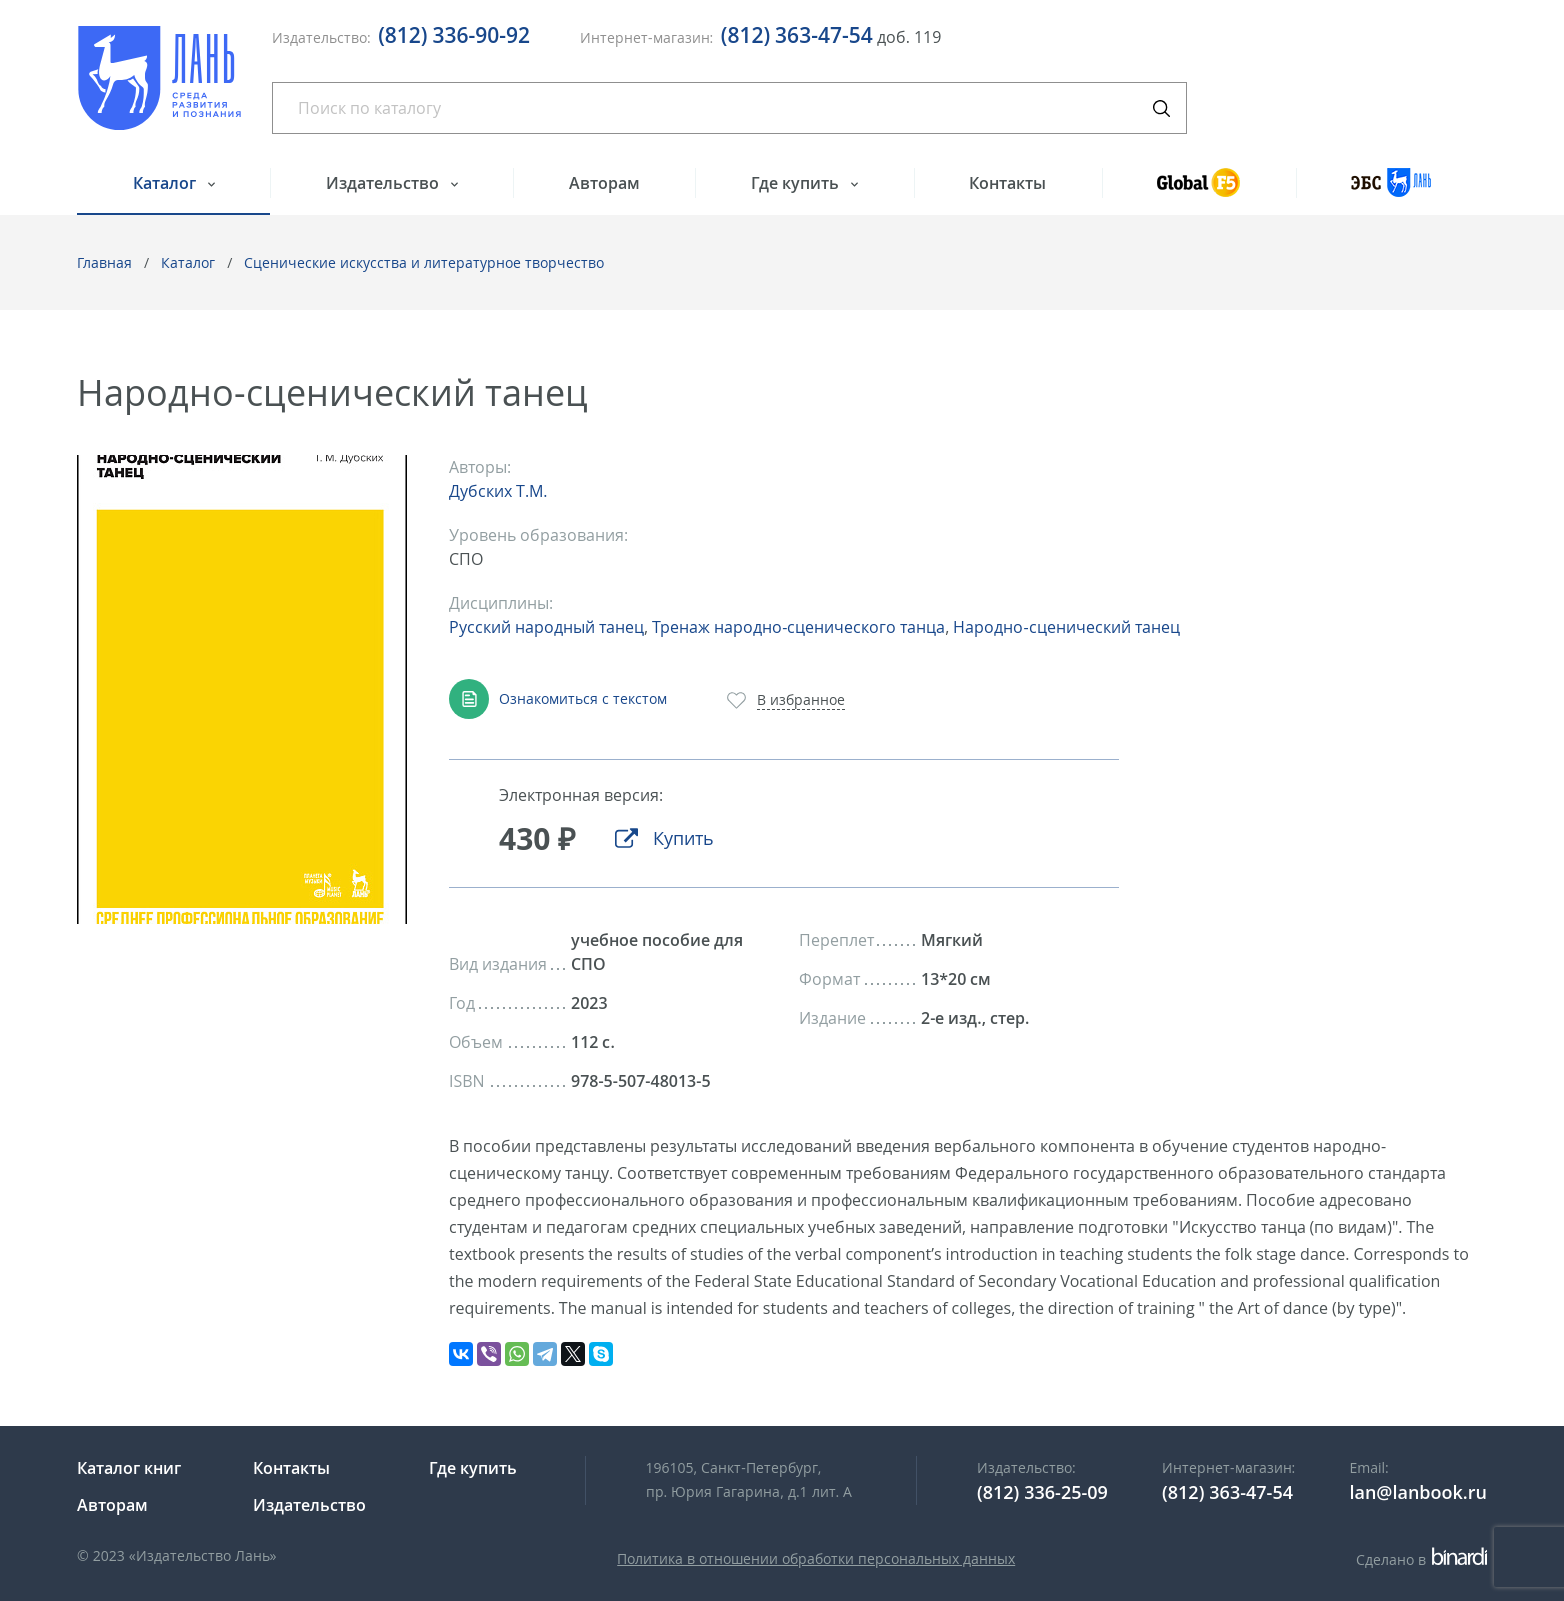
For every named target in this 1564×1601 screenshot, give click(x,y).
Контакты (1007, 183)
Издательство (384, 183)
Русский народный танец (546, 627)
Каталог (166, 183)
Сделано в (1421, 1559)
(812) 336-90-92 (454, 35)
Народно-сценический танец (1066, 627)
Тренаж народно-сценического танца (798, 627)
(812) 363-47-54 (797, 35)
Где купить (797, 183)
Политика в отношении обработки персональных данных (816, 1558)
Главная (104, 262)
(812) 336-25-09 (1042, 1492)
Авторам (604, 183)
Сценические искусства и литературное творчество (424, 262)
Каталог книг (129, 1468)
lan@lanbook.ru (1418, 1492)
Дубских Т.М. (498, 491)
